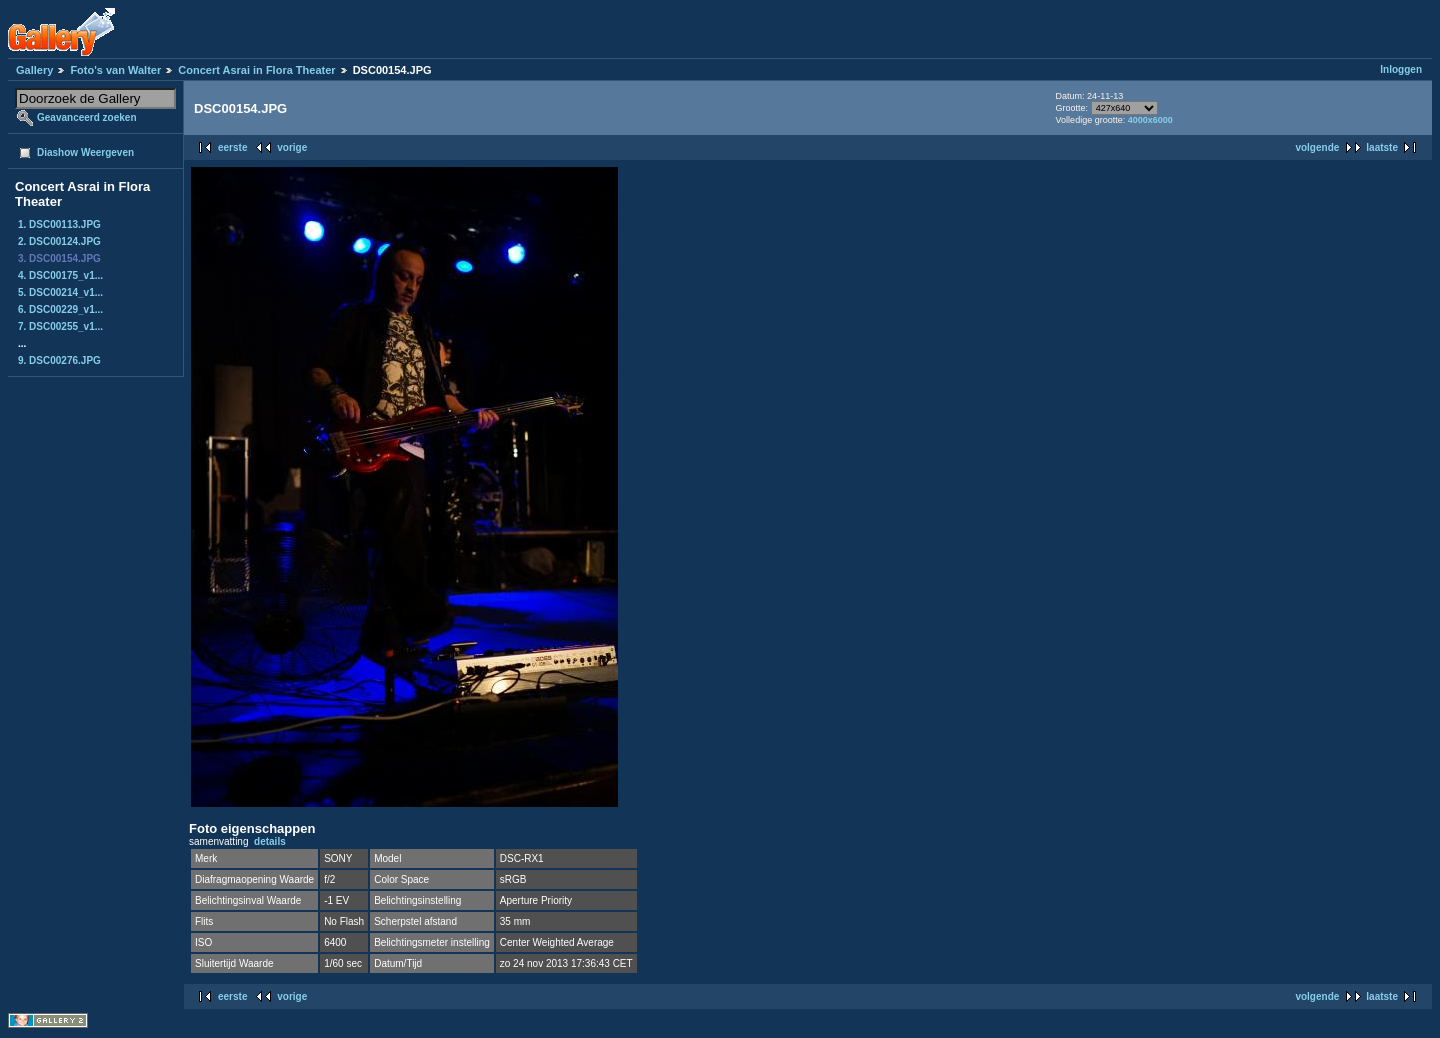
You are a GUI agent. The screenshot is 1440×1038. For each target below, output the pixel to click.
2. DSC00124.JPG (59, 241)
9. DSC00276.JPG (59, 360)
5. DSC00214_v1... (60, 292)
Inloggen (1401, 69)
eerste (232, 147)
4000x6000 (1150, 120)
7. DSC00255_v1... (60, 326)
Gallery (34, 70)
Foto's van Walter (115, 70)
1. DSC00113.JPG (59, 224)
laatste (1382, 147)
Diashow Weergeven (85, 152)
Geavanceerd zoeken (87, 117)
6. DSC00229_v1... (60, 309)
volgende (1317, 147)
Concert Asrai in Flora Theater (256, 70)
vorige (292, 147)
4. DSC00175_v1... (60, 275)
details (270, 841)
